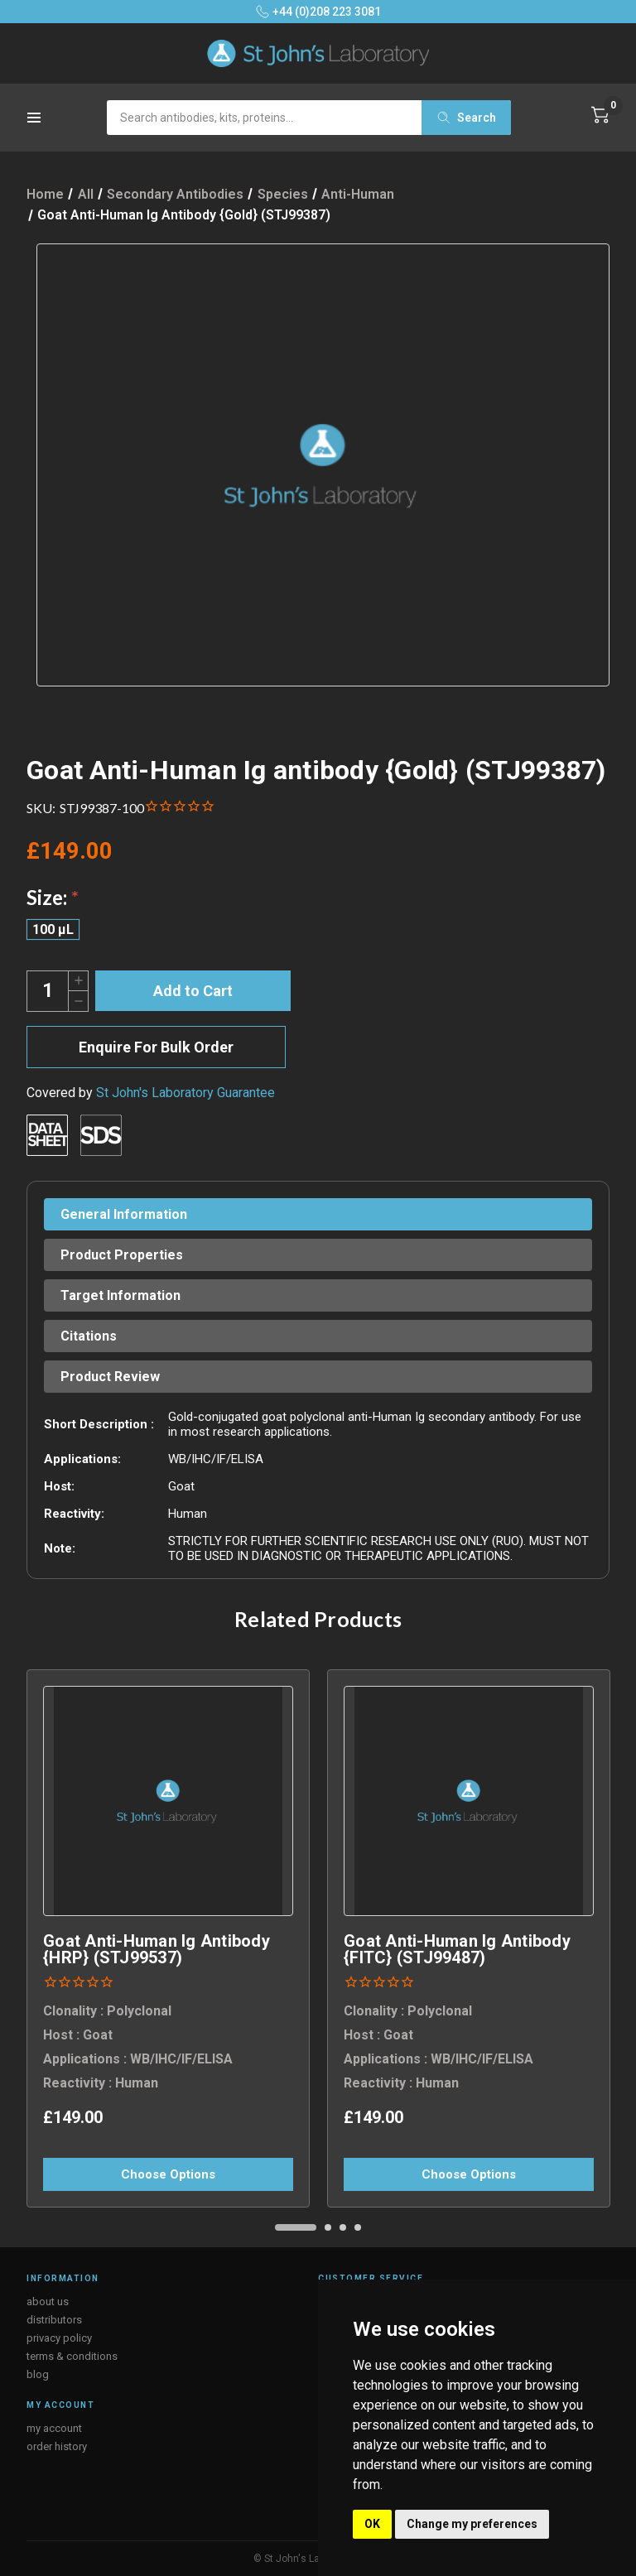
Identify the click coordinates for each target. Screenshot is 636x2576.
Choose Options (168, 2174)
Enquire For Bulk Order (156, 1047)
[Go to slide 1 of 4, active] (295, 2227)
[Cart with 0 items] (600, 115)
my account (54, 2428)
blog (37, 2374)
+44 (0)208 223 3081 (318, 11)
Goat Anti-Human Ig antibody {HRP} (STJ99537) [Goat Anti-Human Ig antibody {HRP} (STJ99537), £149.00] (156, 1949)
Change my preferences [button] (472, 2523)
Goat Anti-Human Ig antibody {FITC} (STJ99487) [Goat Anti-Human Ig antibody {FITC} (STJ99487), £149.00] (457, 1949)
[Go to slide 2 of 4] (328, 2227)
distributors (54, 2320)
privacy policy (59, 2338)
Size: (52, 897)
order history (56, 2446)
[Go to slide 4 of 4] (357, 2227)
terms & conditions (72, 2356)
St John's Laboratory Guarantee (185, 1092)
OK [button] (372, 2523)
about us (47, 2301)
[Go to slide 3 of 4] (343, 2227)
